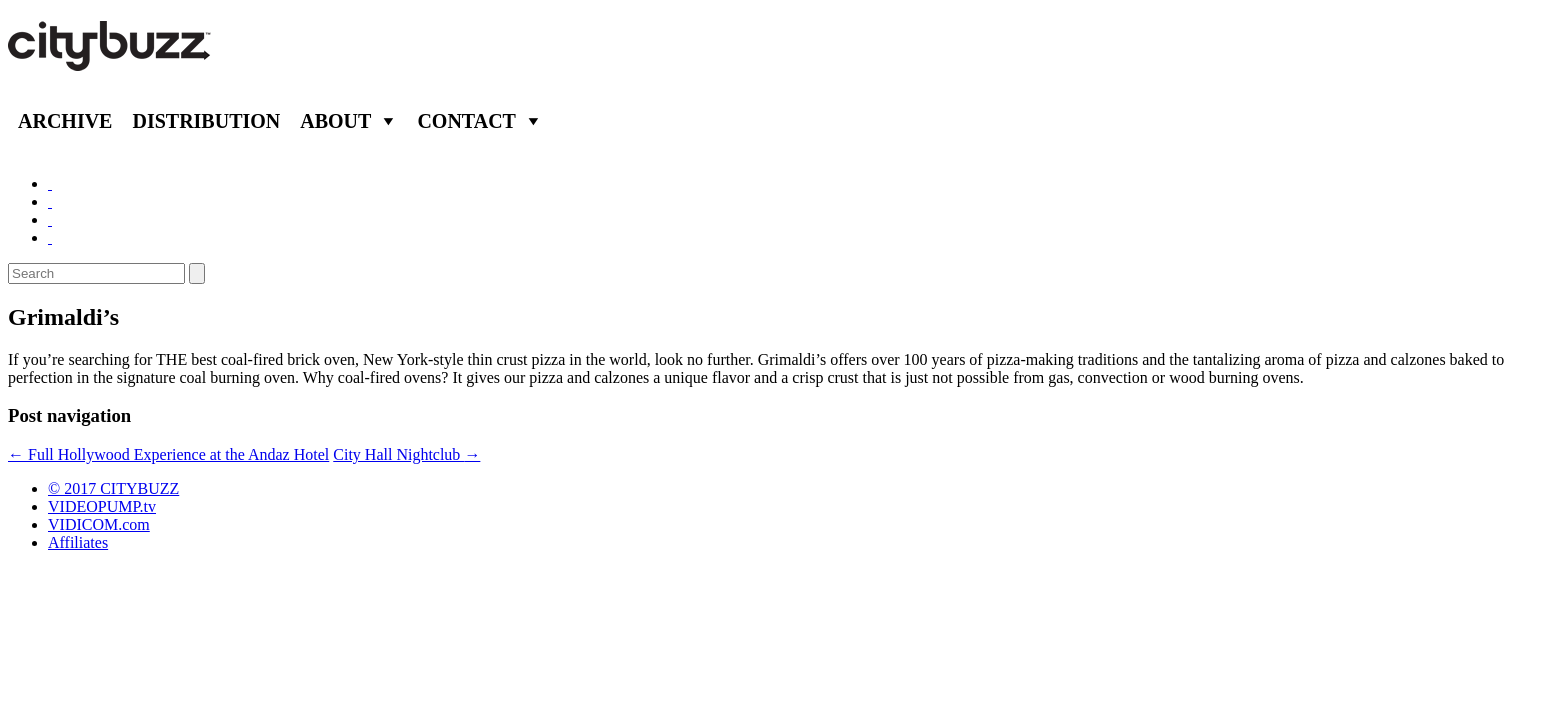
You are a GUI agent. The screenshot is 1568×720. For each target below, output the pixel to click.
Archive (65, 121)
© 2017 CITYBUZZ (113, 488)
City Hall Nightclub (406, 454)
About (335, 121)
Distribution (206, 121)
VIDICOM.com (99, 524)
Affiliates (78, 542)
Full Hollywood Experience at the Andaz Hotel (168, 454)
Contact (466, 121)
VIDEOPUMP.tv (102, 506)
